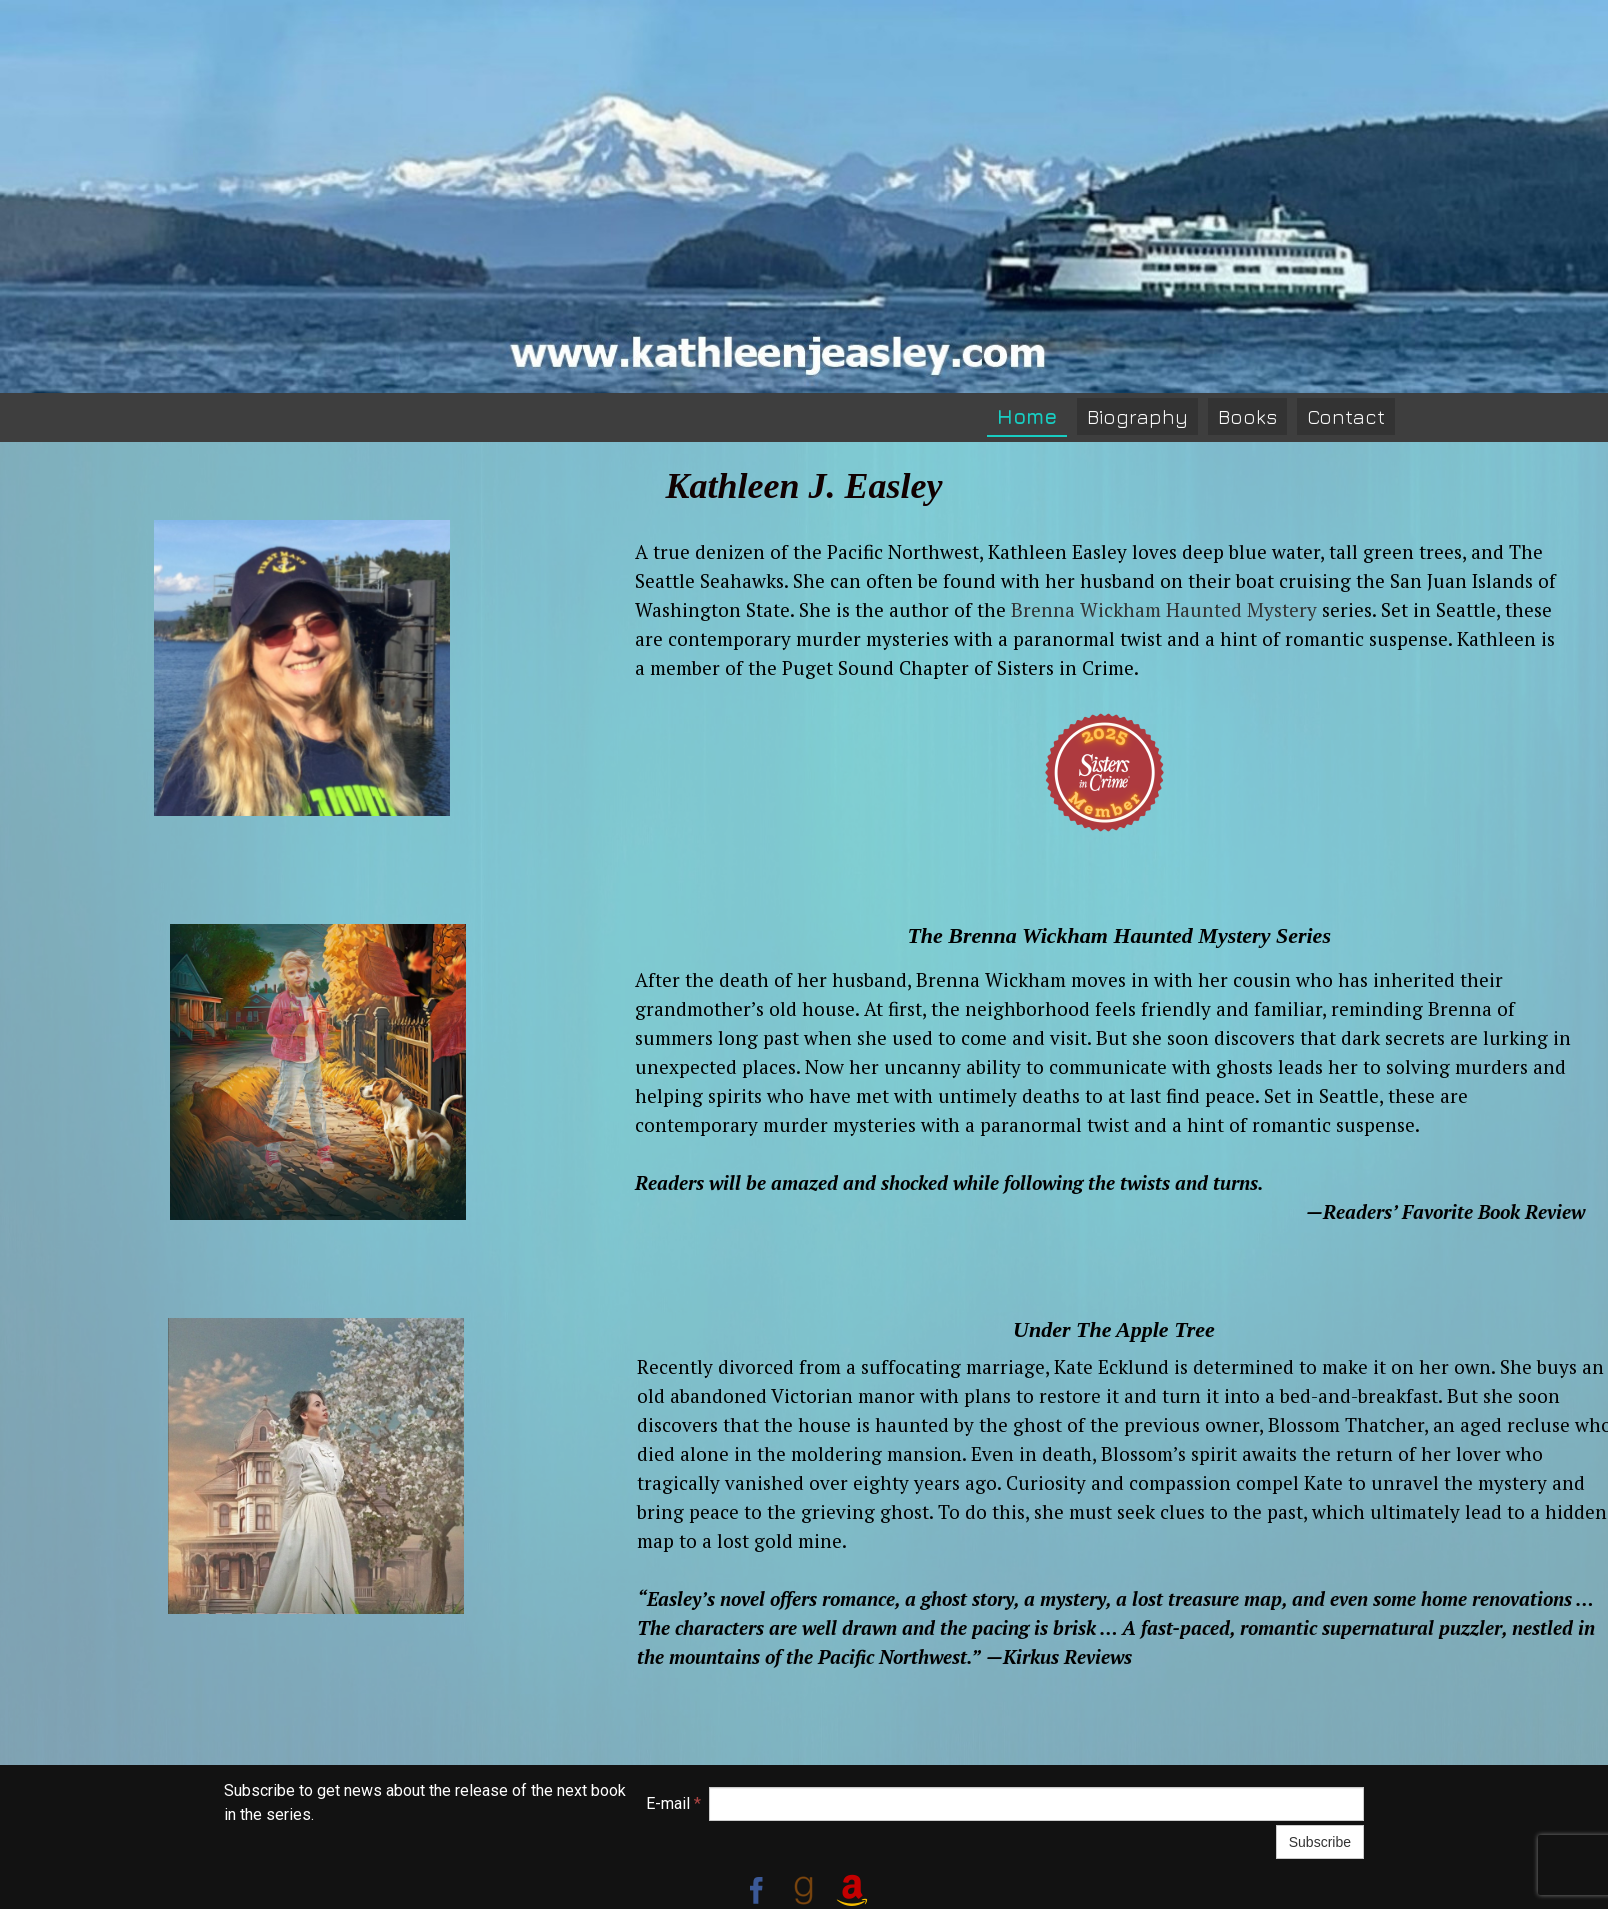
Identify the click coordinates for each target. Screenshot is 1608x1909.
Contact (1346, 416)
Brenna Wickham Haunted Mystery (1164, 609)
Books (1247, 416)
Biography (1137, 416)
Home (1027, 416)
